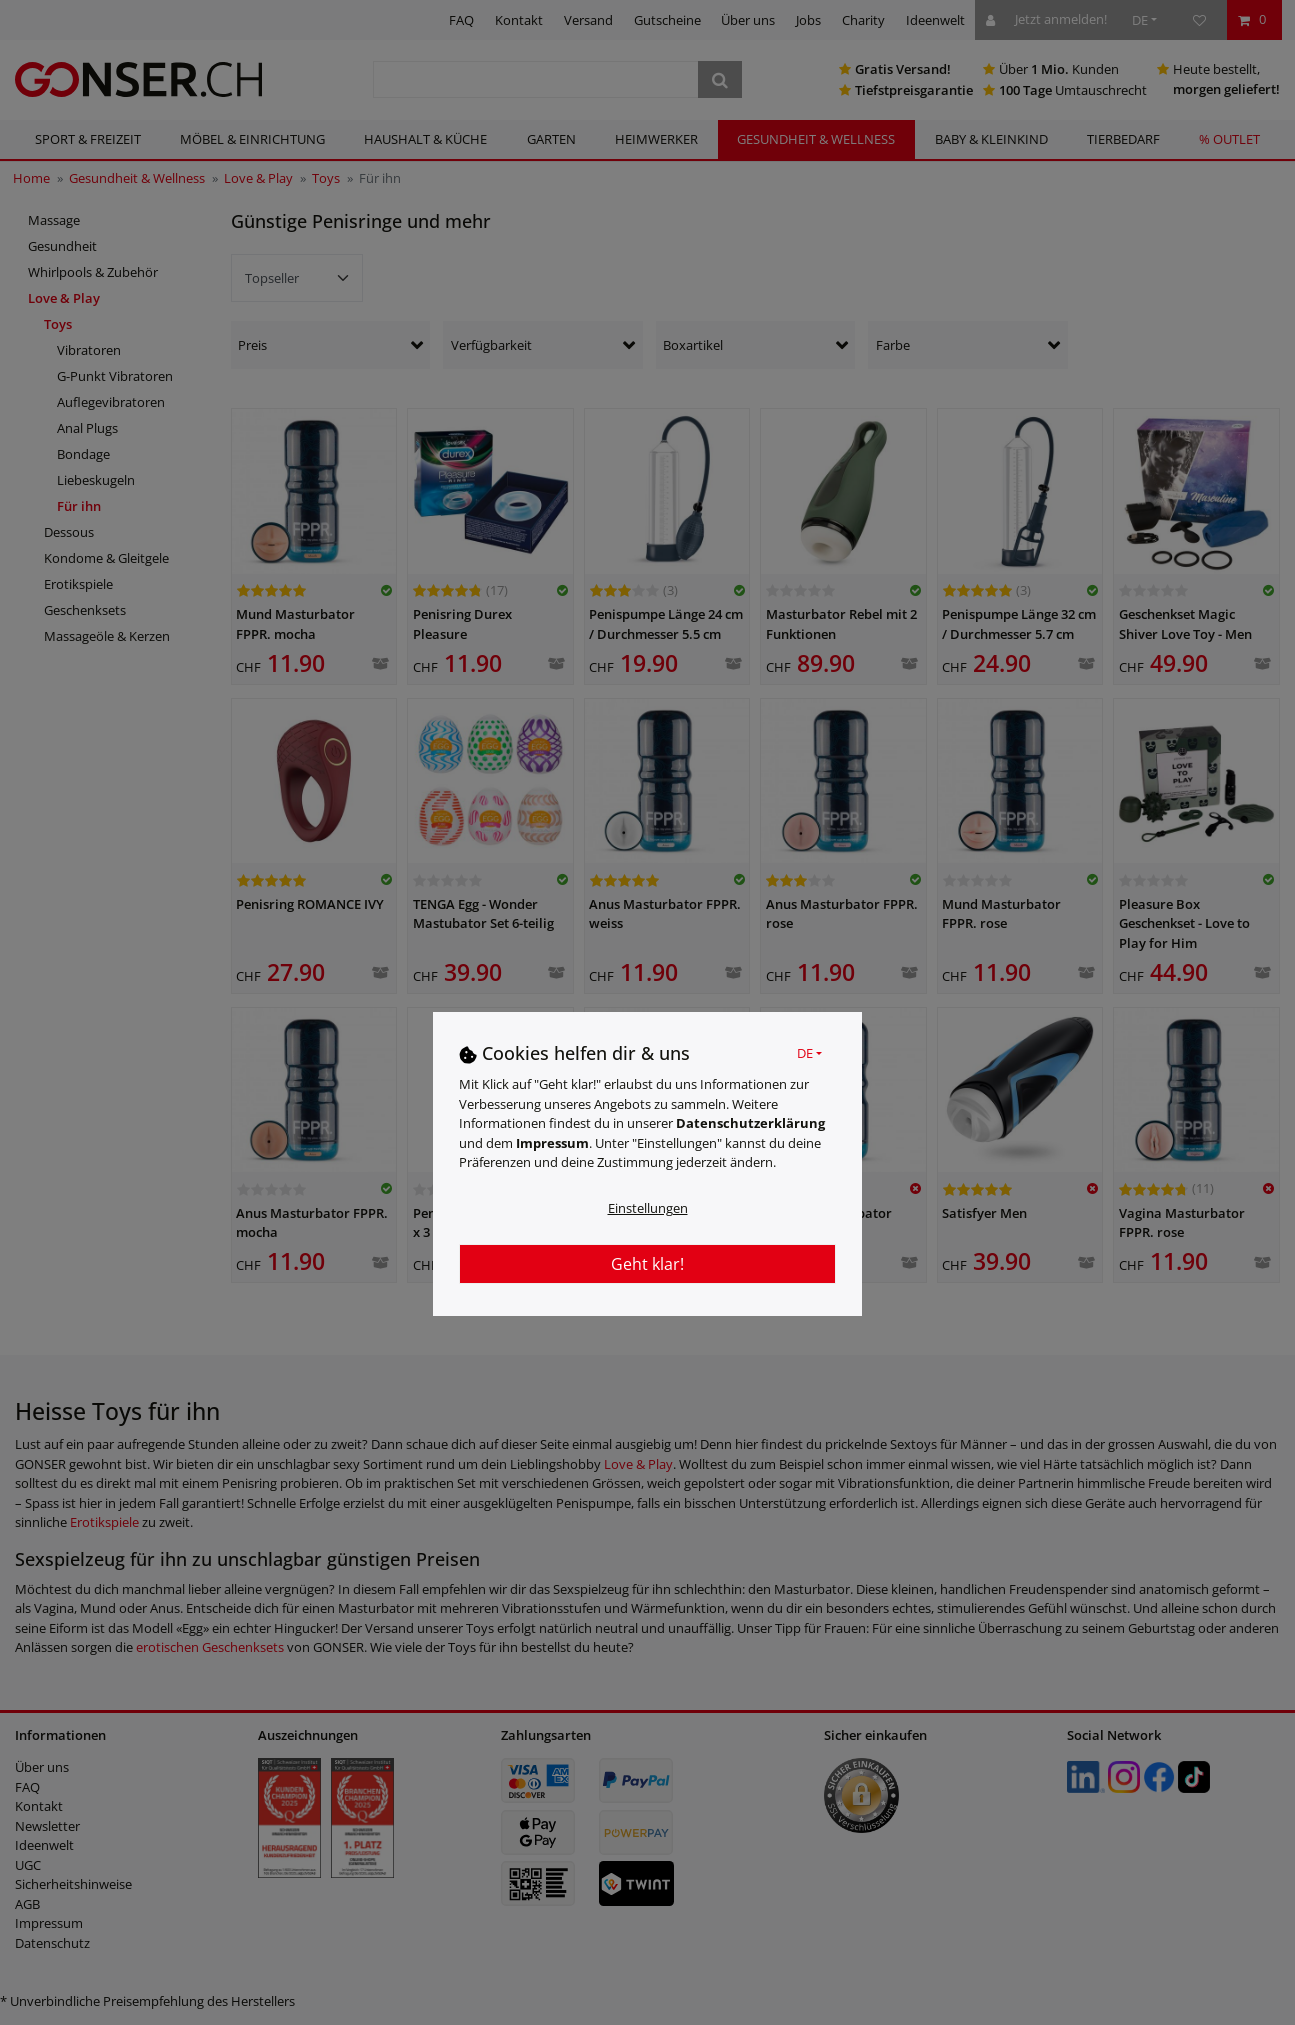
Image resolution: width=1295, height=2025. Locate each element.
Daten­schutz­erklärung (750, 1123)
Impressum (552, 1143)
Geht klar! (647, 1264)
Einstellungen (648, 1208)
